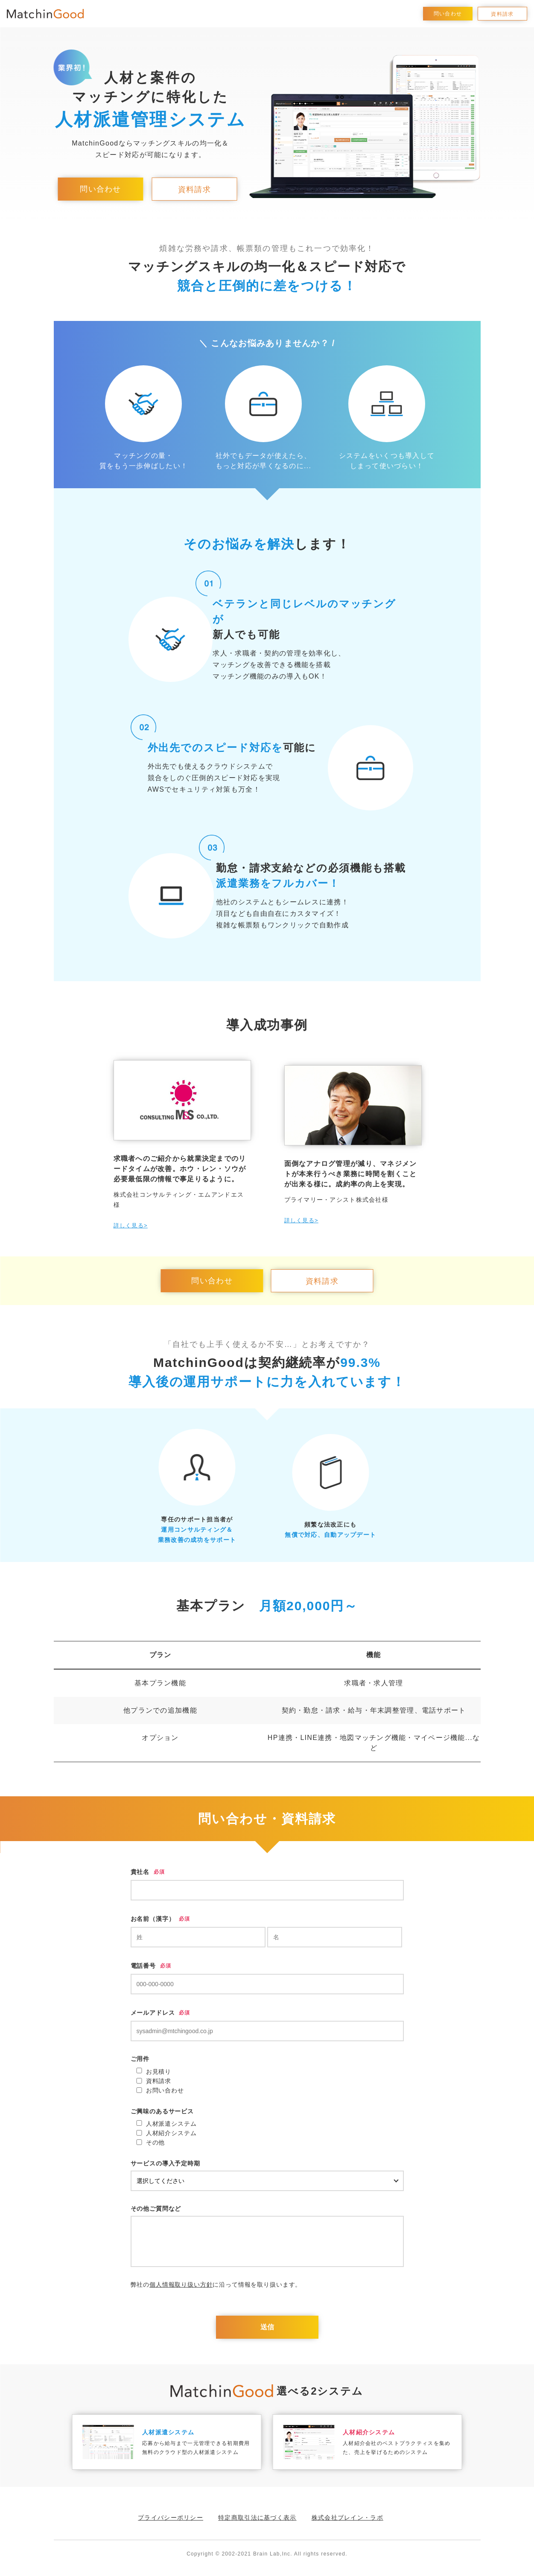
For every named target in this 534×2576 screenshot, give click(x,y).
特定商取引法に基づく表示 (257, 2517)
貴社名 (140, 1871)
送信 (267, 2327)
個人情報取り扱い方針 (181, 2284)
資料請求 (502, 14)
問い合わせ (448, 14)
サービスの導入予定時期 (165, 2163)
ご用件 (140, 2058)
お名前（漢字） (153, 1918)
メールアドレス (153, 2012)
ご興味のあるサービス (162, 2111)
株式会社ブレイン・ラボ (347, 2517)
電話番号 (143, 1965)
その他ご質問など (156, 2208)
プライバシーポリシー (170, 2517)
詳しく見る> (131, 1225)
